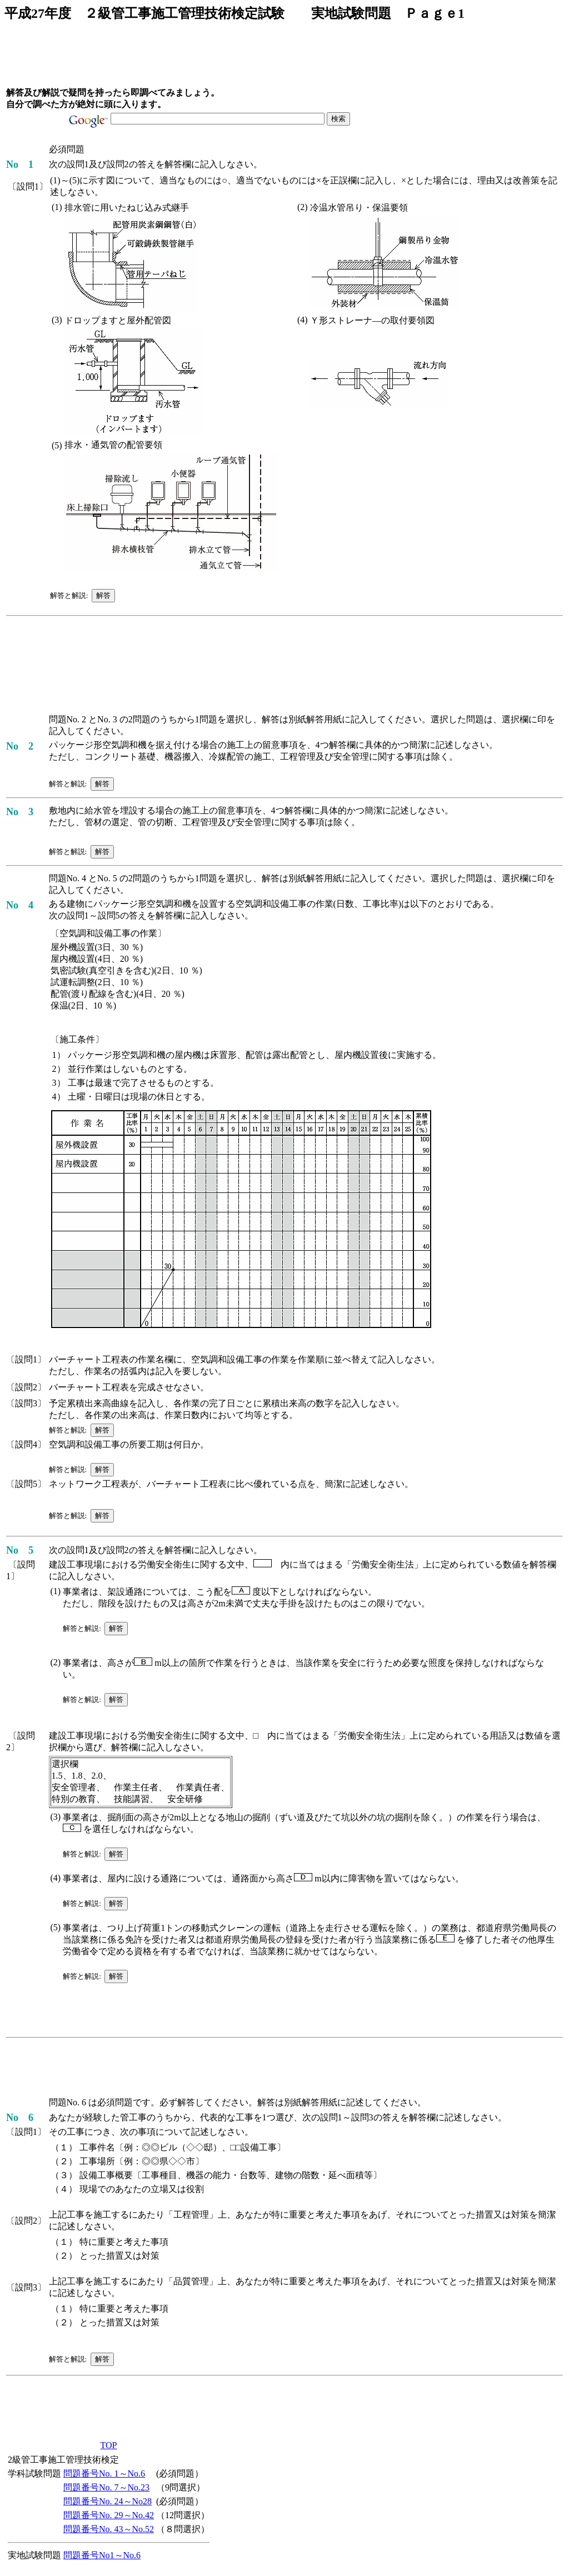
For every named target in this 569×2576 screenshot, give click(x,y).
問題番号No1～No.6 (102, 2555)
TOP (109, 2445)
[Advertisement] (208, 58)
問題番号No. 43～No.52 (108, 2529)
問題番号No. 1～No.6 (104, 2473)
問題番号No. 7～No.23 (106, 2487)
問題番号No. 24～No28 (107, 2501)
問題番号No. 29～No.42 (108, 2515)
